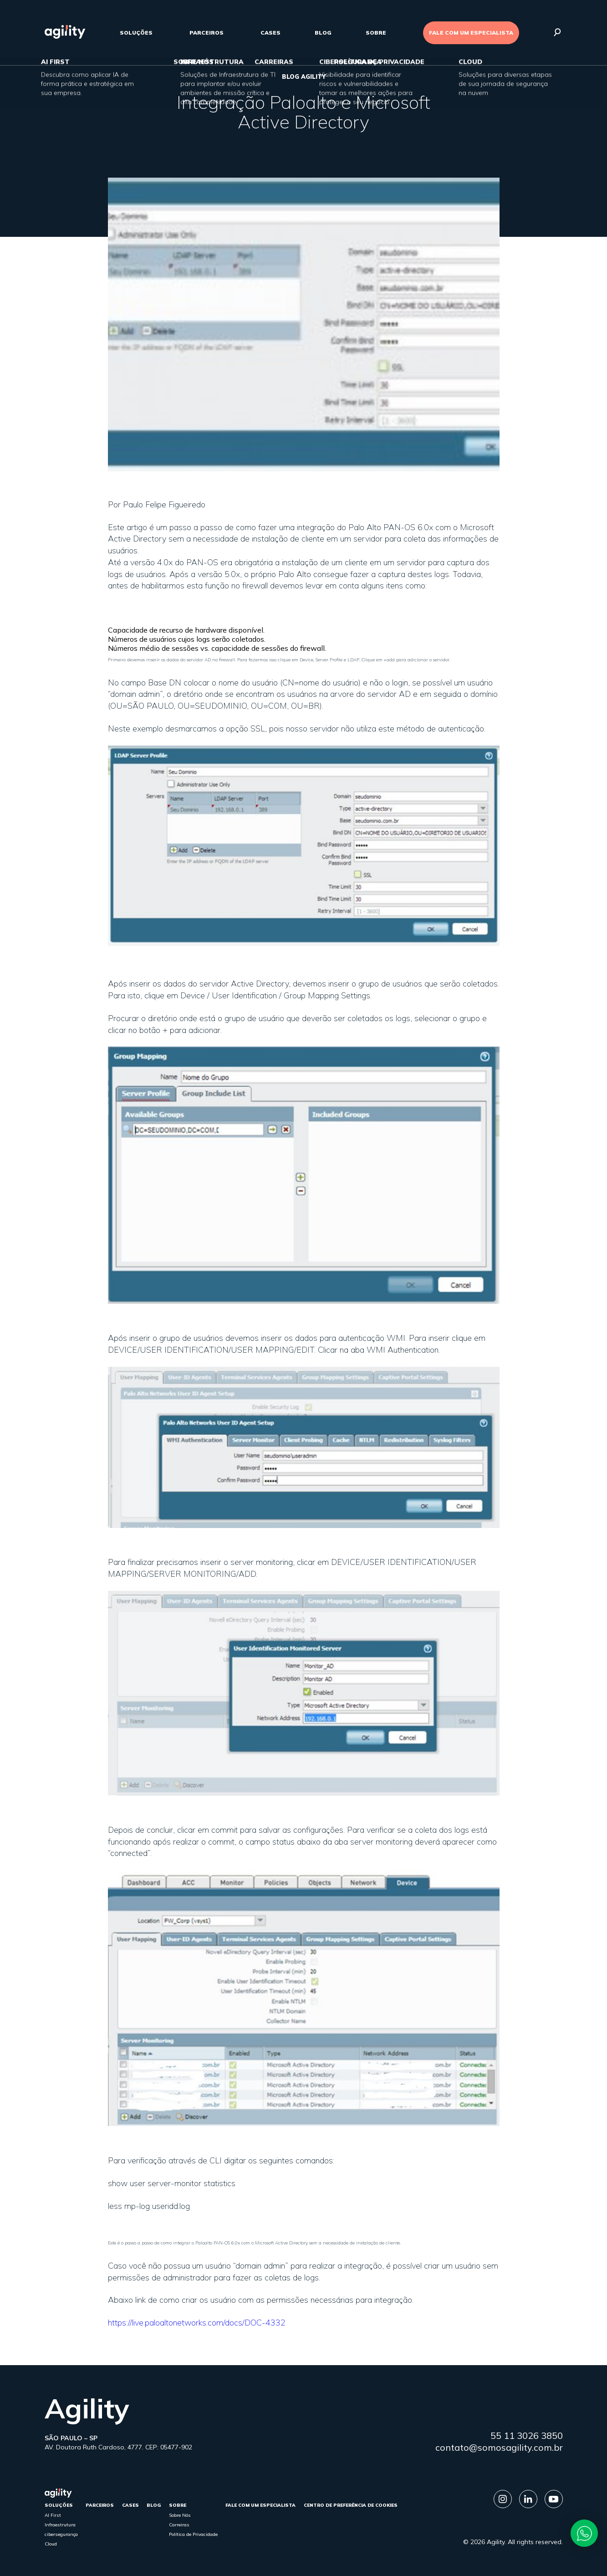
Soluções (136, 32)
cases (270, 32)
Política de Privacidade (193, 2534)
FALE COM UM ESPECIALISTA (471, 32)
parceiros (206, 32)
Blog (323, 32)
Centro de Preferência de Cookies (351, 2505)
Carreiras (179, 2525)
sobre (376, 32)
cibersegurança (61, 2534)
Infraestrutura (60, 2525)
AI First (53, 2515)
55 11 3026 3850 (526, 2435)
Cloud (51, 2544)
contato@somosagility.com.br (499, 2447)
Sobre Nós (180, 2515)
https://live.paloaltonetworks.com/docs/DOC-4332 (197, 2322)
